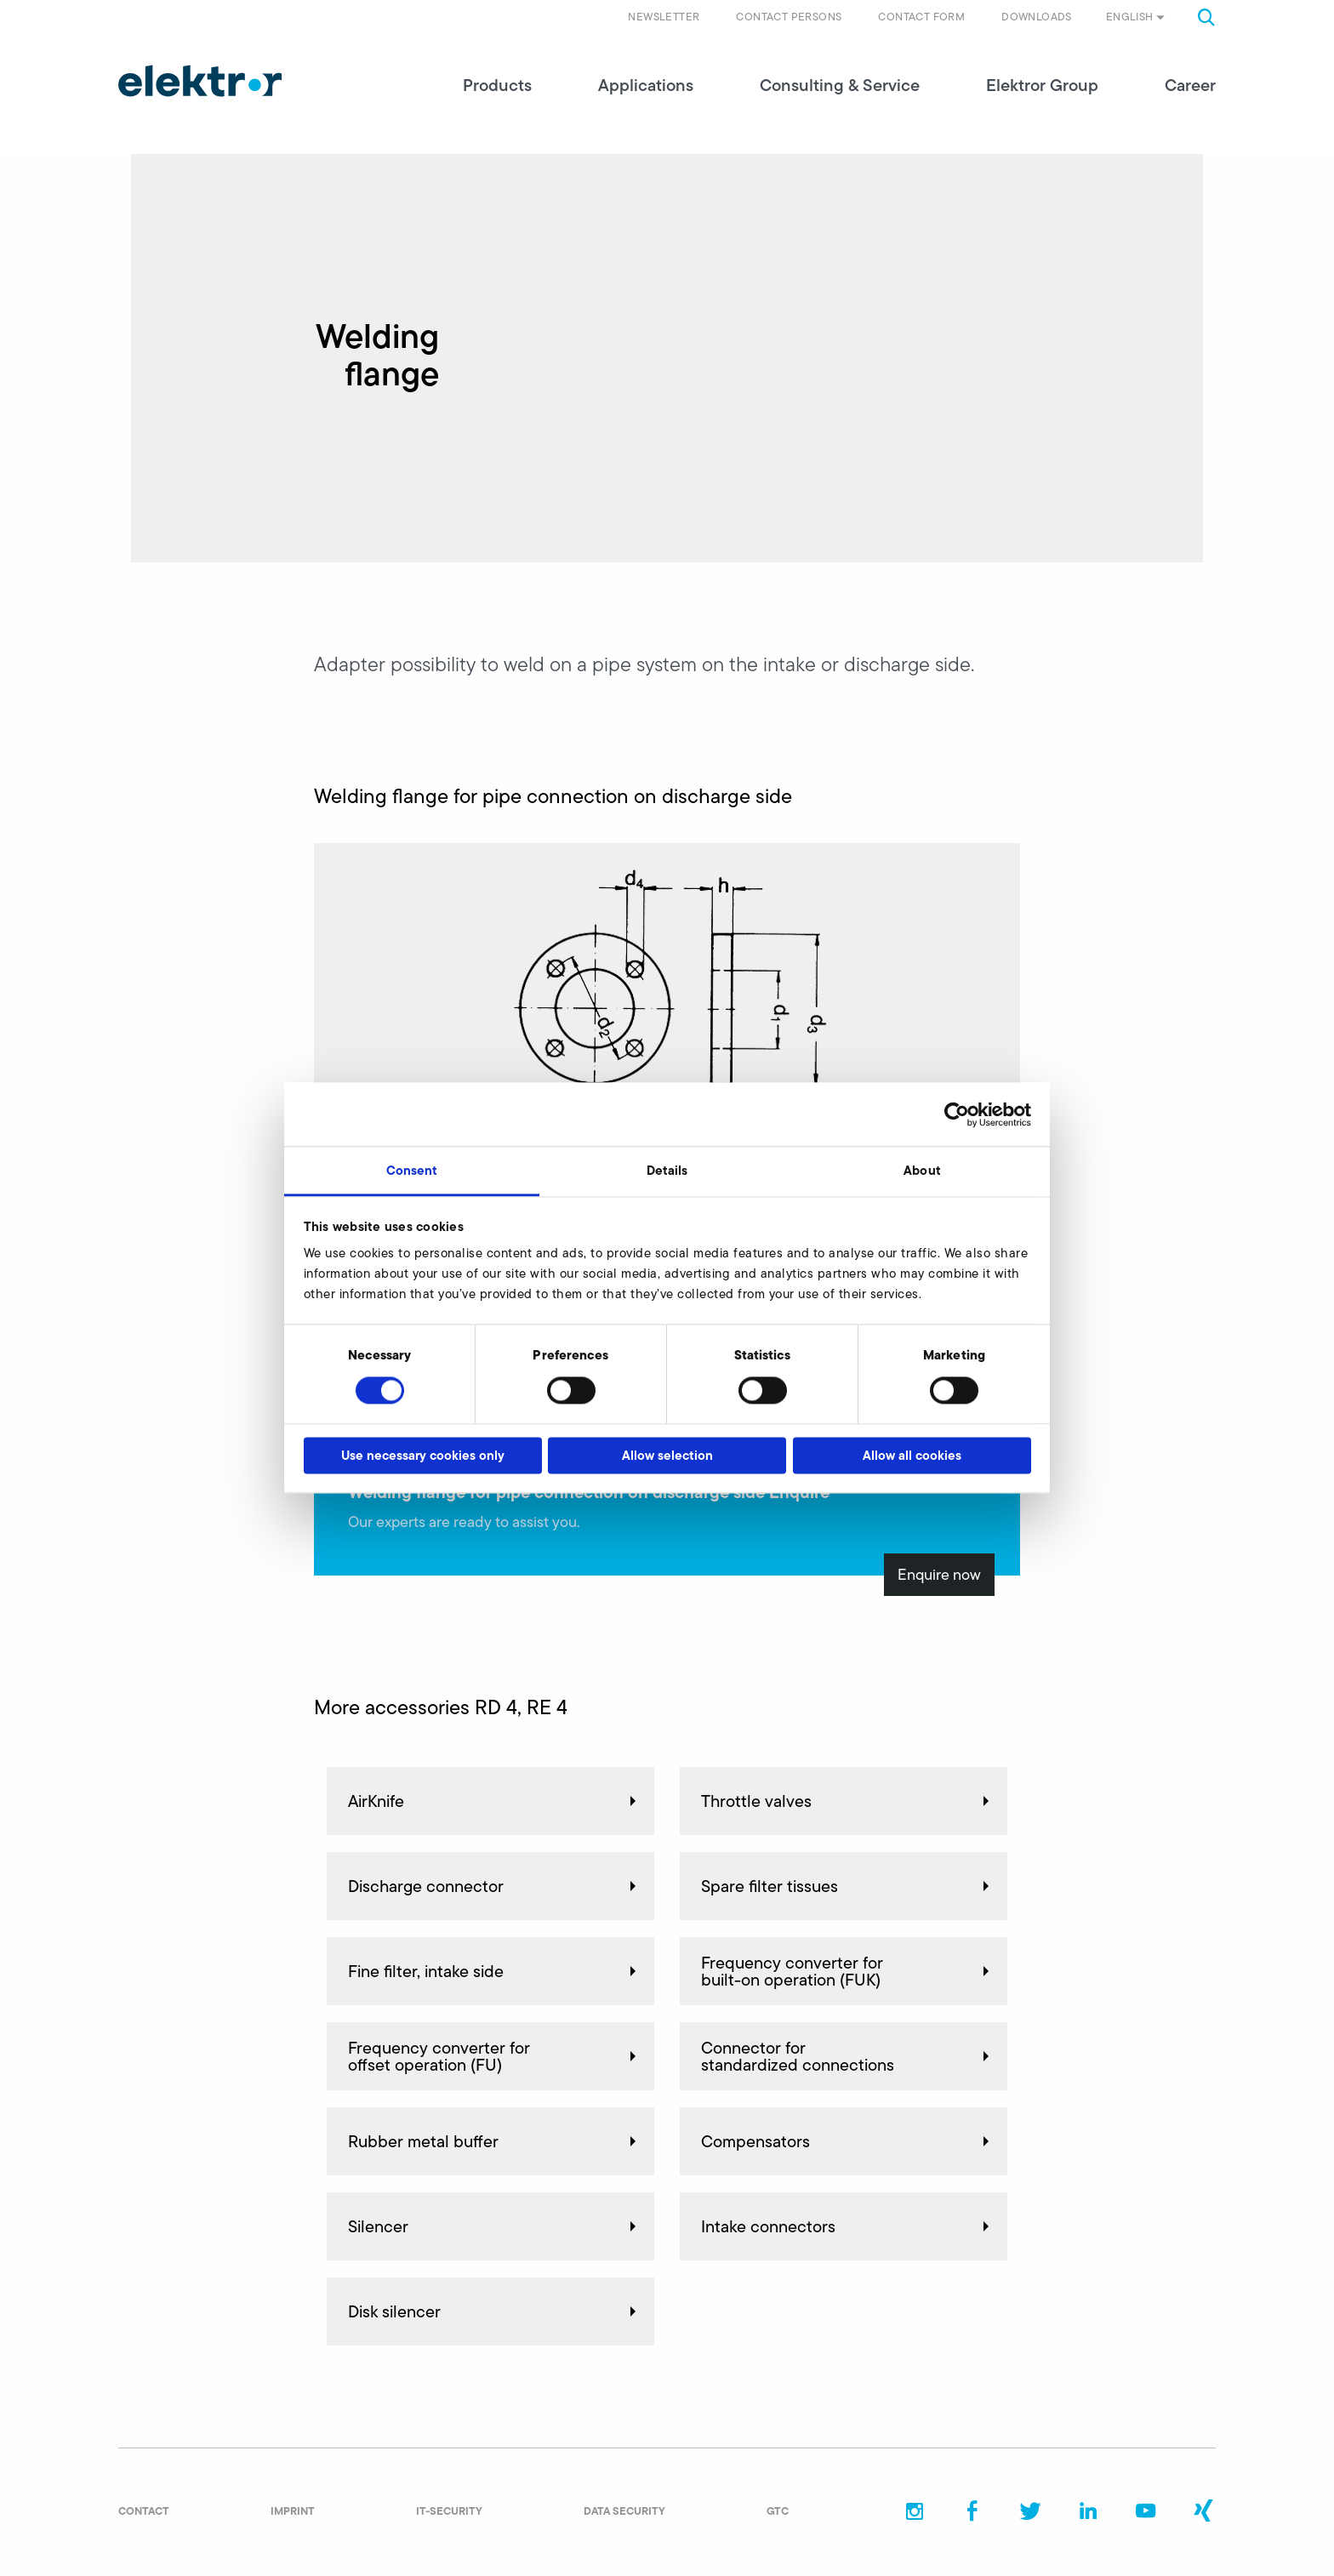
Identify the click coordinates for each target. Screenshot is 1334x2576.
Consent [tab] (412, 1170)
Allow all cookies (912, 1455)
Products (497, 85)
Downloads (1036, 17)
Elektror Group (1042, 85)
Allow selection (667, 1455)
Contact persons (788, 17)
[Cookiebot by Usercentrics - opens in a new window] (956, 1114)
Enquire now (939, 1575)
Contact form (921, 17)
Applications (645, 85)
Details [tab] (667, 1170)
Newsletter (663, 17)
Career (1190, 85)
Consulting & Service (840, 85)
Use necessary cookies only (423, 1455)
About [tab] (922, 1170)
